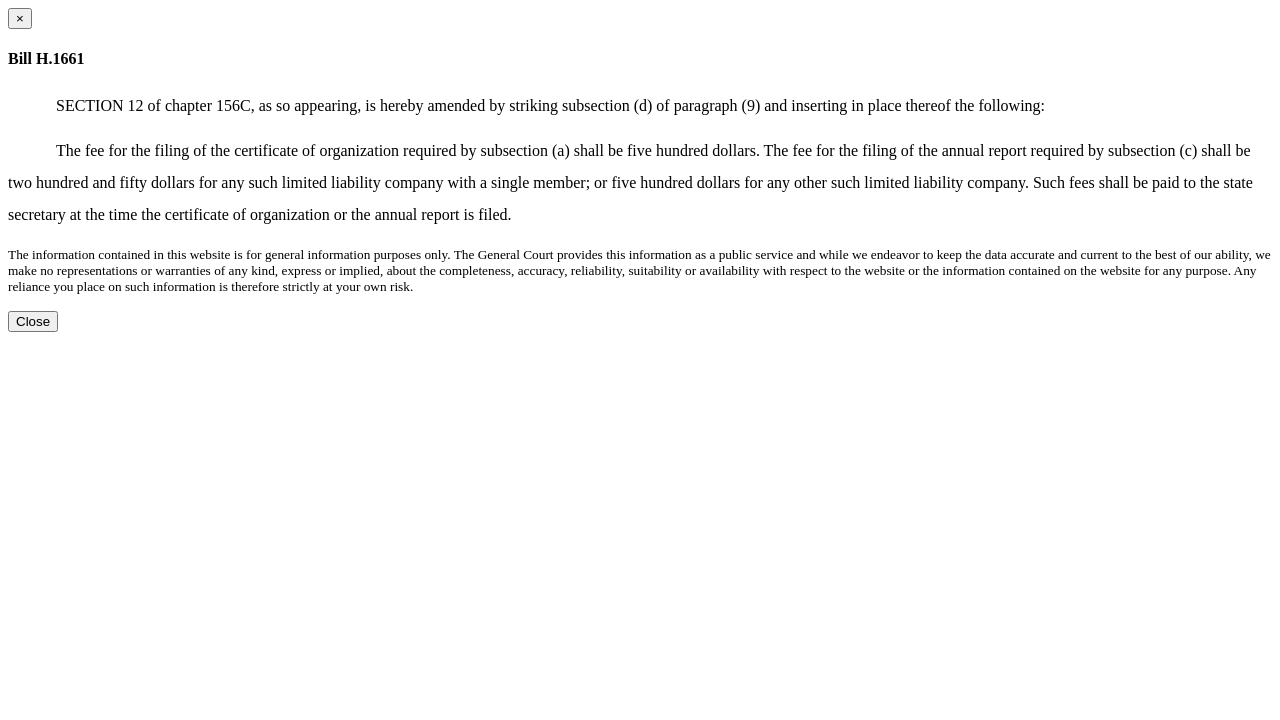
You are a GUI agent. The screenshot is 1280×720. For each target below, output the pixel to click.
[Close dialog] (20, 18)
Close (33, 321)
